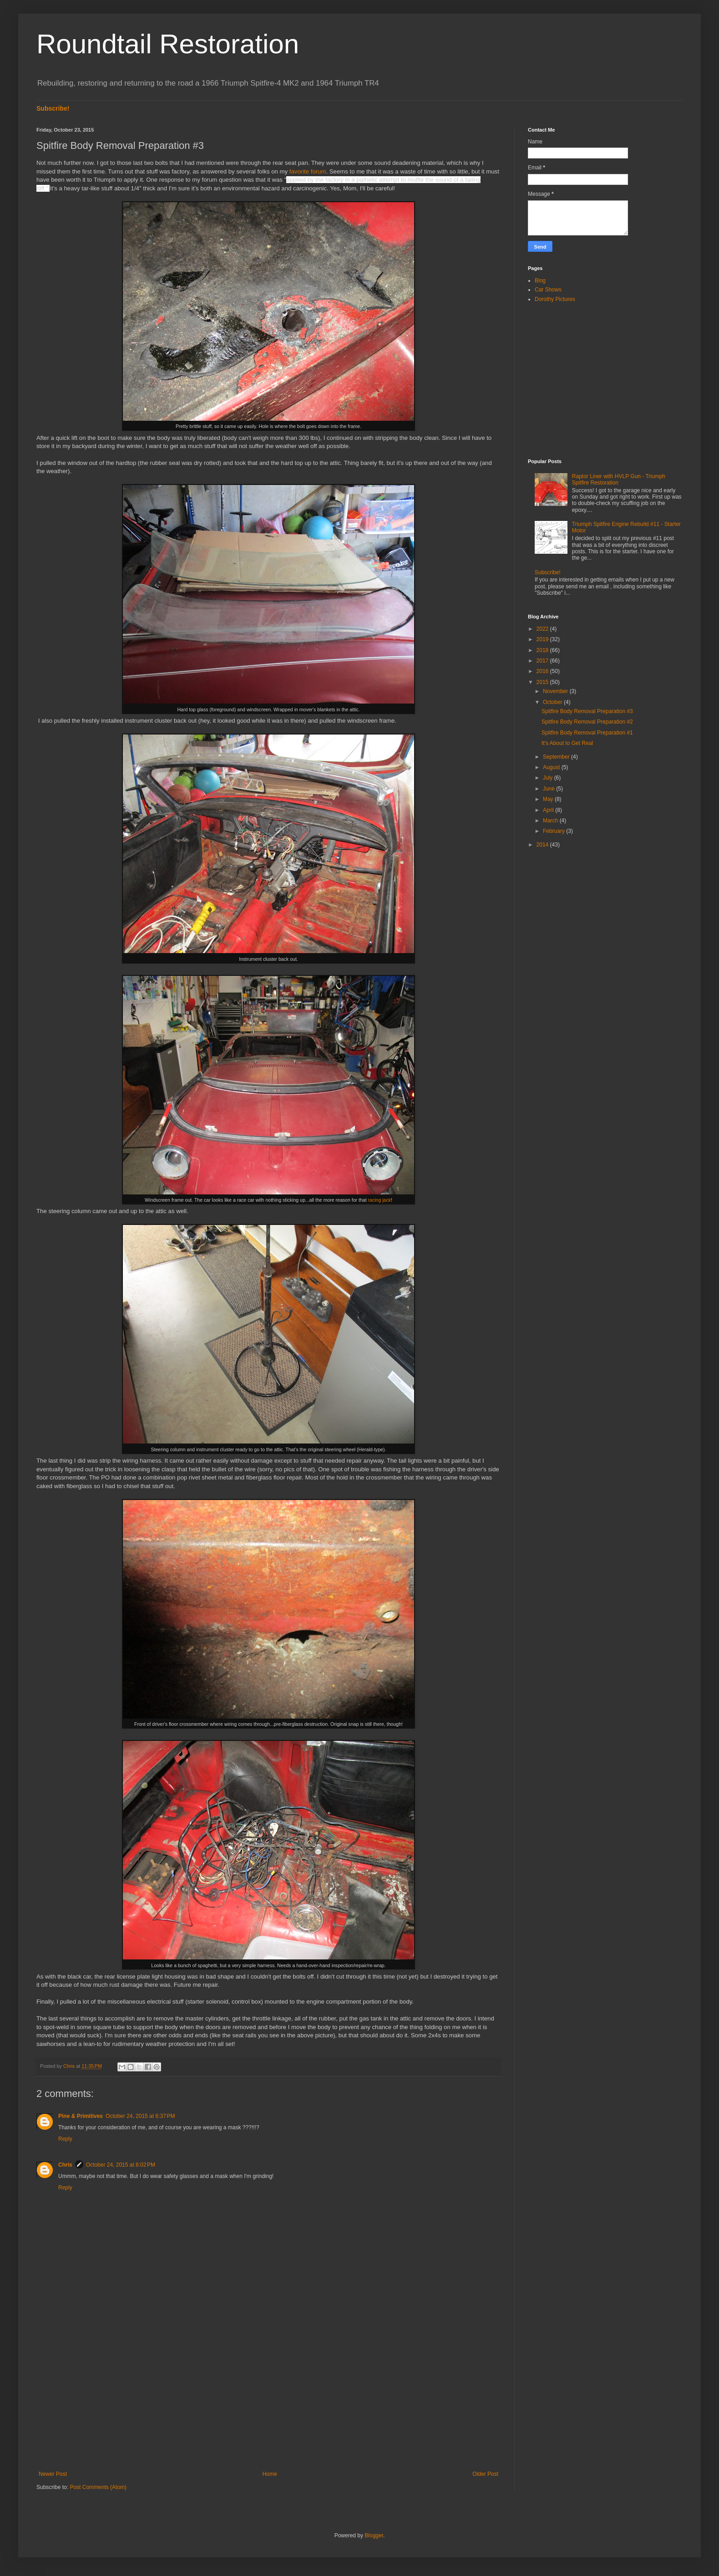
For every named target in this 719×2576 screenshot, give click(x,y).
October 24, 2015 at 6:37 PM (140, 2116)
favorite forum (307, 171)
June (549, 789)
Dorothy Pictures (555, 299)
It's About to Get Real (567, 743)
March (551, 820)
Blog (540, 280)
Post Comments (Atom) (98, 2487)
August (552, 767)
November (556, 691)
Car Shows (548, 289)
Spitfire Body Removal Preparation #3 (587, 711)
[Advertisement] (268, 2395)
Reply (65, 2139)
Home (270, 2474)
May (549, 799)
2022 (543, 629)
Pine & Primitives (80, 2116)
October (553, 702)
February (554, 831)
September (557, 757)
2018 (543, 650)
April (549, 810)
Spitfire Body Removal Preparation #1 (587, 732)
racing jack (379, 1200)
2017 (543, 661)
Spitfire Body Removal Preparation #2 (587, 722)
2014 (543, 845)
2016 (543, 671)
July (548, 778)
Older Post (485, 2474)
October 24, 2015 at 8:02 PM (120, 2165)
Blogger (374, 2535)
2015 (543, 682)
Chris (65, 2165)
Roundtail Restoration (167, 44)
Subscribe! (53, 108)
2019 (543, 639)
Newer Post (53, 2474)
